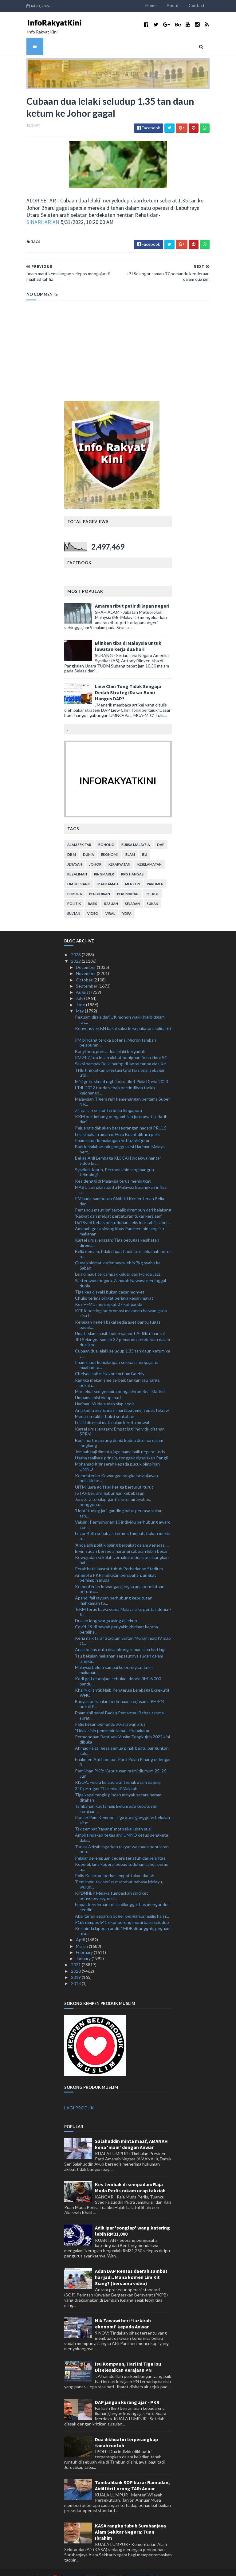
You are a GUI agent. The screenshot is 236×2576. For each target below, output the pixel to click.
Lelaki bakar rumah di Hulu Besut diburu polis (117, 1124)
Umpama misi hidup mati (98, 1388)
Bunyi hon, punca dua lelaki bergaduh (110, 1041)
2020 (76, 1961)
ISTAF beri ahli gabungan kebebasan (109, 1483)
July (80, 989)
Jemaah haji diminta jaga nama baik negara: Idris (120, 1442)
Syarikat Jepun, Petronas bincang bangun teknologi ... (114, 1162)
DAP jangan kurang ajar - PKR (127, 2393)
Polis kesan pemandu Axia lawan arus (110, 1714)
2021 (76, 1955)
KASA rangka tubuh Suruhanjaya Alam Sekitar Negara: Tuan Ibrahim (130, 2522)
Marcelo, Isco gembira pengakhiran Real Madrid (120, 1382)
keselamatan (149, 855)
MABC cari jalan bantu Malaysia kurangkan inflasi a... (121, 1180)
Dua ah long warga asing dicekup (106, 1611)
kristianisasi (132, 865)
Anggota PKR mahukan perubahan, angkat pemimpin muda (115, 1568)
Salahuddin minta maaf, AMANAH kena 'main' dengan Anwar (131, 2135)
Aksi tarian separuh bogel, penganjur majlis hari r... (122, 1906)
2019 (76, 1968)
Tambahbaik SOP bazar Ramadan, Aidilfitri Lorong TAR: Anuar (132, 2476)
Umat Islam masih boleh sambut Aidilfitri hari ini (120, 1324)
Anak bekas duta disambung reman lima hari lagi (120, 1640)
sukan (152, 894)
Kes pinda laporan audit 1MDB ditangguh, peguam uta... (123, 1921)
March (82, 1936)
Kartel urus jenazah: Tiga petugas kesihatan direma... (117, 1233)
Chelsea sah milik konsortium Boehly (109, 1364)
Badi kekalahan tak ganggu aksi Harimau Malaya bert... (120, 1140)
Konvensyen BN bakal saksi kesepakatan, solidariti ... (123, 1021)
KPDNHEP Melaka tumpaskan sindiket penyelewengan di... (111, 1886)
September (87, 976)
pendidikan (99, 885)
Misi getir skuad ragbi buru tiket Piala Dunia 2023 (121, 1072)
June (81, 995)
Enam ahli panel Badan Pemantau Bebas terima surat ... (119, 1706)
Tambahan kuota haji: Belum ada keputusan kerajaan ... (116, 1799)
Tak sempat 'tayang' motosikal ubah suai (113, 1819)
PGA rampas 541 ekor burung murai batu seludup (122, 1913)
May (80, 1001)
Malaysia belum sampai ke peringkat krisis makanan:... (114, 1660)
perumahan (128, 885)
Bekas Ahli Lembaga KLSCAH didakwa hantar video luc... (118, 1151)
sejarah (132, 894)
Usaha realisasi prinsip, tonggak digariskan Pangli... (123, 1448)
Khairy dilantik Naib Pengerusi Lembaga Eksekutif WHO (122, 1683)
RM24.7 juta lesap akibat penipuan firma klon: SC (121, 1048)
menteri (132, 875)
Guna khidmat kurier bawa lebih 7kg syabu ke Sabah (118, 1256)
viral (110, 904)
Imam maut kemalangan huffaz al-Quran (113, 1131)
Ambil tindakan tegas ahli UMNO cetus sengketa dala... (121, 1828)
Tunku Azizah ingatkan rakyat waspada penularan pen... (122, 1839)
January (84, 1949)
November (86, 964)
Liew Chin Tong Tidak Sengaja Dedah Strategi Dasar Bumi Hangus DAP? (128, 683)
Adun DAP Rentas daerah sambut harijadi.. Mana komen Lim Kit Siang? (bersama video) (131, 2268)
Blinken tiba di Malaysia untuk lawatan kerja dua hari (128, 637)
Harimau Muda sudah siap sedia (105, 1394)
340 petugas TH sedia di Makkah (106, 1779)
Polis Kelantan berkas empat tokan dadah (114, 1866)
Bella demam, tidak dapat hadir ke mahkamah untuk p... (123, 1244)
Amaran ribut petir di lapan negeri (132, 596)
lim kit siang (78, 875)
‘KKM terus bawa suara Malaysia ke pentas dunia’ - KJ (123, 1602)
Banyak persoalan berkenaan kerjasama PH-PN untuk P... (119, 1694)
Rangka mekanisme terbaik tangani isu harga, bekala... (117, 1373)
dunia (88, 845)
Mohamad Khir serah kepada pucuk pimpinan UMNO (117, 1457)
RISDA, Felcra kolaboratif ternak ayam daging (118, 1772)
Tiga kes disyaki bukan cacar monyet (109, 1282)
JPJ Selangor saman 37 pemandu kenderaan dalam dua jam (122, 1333)
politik (74, 894)
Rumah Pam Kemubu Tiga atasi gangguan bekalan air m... (122, 1811)
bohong (106, 835)
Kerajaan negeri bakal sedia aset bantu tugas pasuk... (118, 1315)
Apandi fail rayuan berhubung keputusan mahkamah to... (113, 1591)
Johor (95, 855)
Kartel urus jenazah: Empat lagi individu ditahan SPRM (120, 1422)
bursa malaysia (135, 835)
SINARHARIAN (63, 218)
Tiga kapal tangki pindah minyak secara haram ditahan (118, 1788)
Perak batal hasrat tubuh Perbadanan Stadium (119, 1559)
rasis (92, 894)
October (84, 970)
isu (144, 845)
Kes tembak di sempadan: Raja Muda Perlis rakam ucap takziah (130, 2178)
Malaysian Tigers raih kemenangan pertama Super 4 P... (122, 1092)
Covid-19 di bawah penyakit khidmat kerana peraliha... (116, 1620)
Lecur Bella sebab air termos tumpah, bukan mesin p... (122, 1526)
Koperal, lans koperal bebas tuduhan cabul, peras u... (121, 1857)
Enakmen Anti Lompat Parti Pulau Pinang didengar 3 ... (123, 1753)
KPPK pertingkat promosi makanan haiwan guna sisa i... (121, 1303)
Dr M (71, 845)
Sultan (73, 904)
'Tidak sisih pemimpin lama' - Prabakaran (113, 1721)
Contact (220, 5)
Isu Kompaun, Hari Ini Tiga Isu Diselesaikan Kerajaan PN (128, 2357)
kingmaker (104, 865)
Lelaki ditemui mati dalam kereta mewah (113, 1413)
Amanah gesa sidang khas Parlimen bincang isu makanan (119, 1222)
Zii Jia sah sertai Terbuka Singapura (108, 1101)
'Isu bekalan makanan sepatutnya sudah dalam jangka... (119, 1649)
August (83, 982)
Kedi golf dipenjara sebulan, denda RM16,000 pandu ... (118, 1672)
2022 (76, 951)
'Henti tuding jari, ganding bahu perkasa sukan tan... (119, 1504)
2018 (76, 1974)
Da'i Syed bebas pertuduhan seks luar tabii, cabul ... (123, 1213)
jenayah (74, 855)
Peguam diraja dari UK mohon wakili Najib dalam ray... (120, 1010)
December (86, 958)
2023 (76, 945)
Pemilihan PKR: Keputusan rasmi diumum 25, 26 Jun (120, 1764)
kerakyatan (119, 855)
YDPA (127, 904)
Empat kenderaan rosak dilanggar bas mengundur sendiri (122, 1898)
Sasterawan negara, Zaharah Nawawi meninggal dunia (120, 1273)
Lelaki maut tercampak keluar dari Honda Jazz (117, 1264)
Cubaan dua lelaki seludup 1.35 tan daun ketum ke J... (122, 1344)
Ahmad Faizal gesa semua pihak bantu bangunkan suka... (122, 1741)
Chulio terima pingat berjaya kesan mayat (114, 1288)
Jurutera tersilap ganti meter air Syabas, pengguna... (113, 1492)
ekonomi (109, 845)
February (85, 1943)
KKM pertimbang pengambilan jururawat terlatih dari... (121, 1110)
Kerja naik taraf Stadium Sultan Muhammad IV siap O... (123, 1631)
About (196, 5)
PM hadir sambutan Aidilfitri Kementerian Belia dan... (119, 1192)
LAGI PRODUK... (80, 2098)
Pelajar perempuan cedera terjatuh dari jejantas (120, 1848)
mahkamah (107, 875)
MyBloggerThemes (117, 2567)
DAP (160, 835)
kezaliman (77, 865)
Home (174, 5)
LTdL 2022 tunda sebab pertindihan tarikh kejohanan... (115, 1081)
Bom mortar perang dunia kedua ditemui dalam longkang (119, 1433)
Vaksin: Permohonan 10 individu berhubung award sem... (123, 1515)
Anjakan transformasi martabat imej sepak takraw (122, 1400)
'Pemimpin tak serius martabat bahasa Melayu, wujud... (119, 1875)
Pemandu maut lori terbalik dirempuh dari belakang (123, 1200)
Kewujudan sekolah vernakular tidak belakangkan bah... (122, 1550)
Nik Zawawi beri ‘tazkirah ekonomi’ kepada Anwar (123, 2314)
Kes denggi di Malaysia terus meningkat (113, 1171)
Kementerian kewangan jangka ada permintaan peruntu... (119, 1579)
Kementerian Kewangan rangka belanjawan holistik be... (116, 1468)
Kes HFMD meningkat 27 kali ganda (108, 1295)
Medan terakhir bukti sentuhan (104, 1407)
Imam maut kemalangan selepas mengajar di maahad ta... (116, 1355)
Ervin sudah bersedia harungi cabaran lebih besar (121, 1541)
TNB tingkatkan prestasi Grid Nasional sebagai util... (119, 1063)
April (81, 1930)
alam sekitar (79, 835)
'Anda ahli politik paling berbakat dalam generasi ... (122, 1535)
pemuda (74, 885)
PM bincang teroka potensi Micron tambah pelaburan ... (115, 1033)
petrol (152, 885)
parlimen (155, 875)
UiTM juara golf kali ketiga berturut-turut (114, 1477)
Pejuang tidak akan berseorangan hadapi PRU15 (121, 1118)
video (92, 904)
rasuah (111, 894)
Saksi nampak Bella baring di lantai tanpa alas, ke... (122, 1054)
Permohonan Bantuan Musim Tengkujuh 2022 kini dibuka (122, 1730)
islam (130, 845)
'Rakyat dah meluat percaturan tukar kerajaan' (118, 1206)
